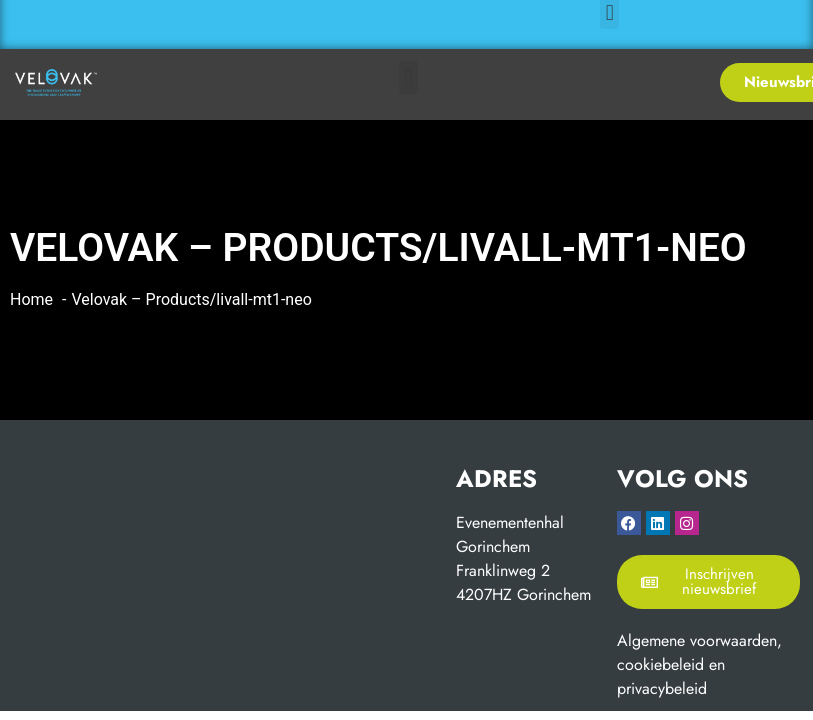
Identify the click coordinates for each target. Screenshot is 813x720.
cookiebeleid (660, 664)
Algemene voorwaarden (697, 640)
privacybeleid (662, 688)
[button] (408, 77)
